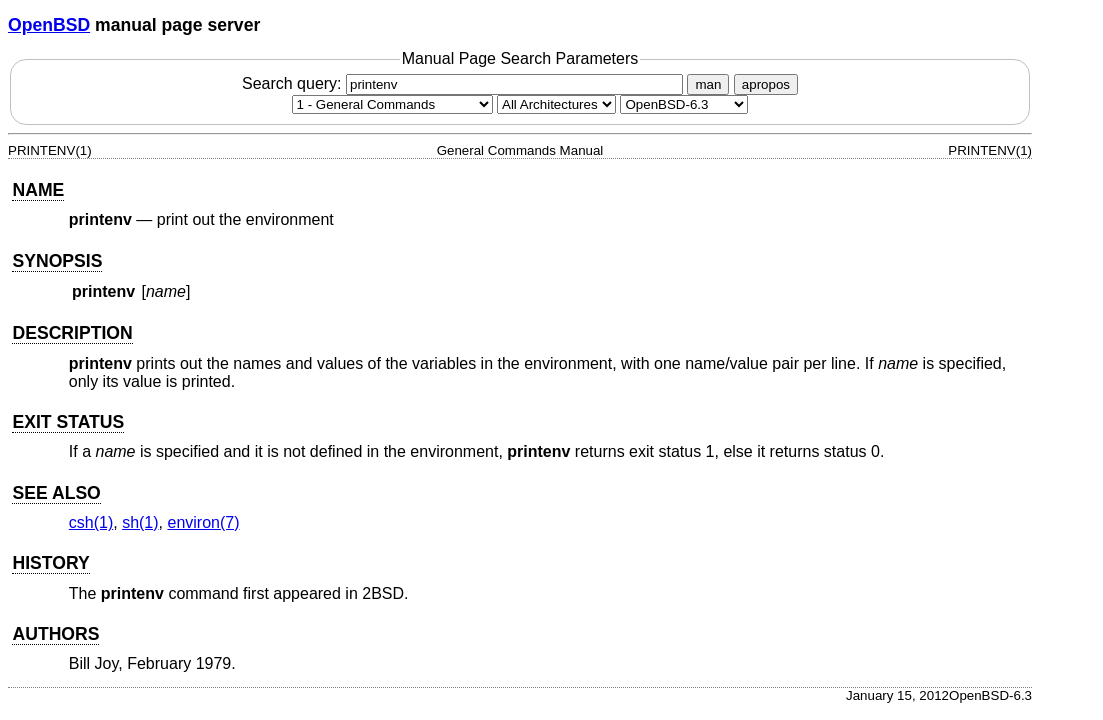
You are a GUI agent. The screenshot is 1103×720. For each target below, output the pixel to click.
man (708, 84)
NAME (38, 190)
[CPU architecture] (556, 104)
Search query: (465, 83)
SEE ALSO (56, 493)
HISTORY (50, 563)
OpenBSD (49, 25)
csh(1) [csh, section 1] (91, 522)
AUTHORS (55, 634)
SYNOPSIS (57, 261)
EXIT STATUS (68, 422)
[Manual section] (392, 104)
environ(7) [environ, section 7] (203, 522)
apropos (766, 84)
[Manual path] (684, 104)
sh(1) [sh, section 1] (140, 522)
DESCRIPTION (72, 333)
